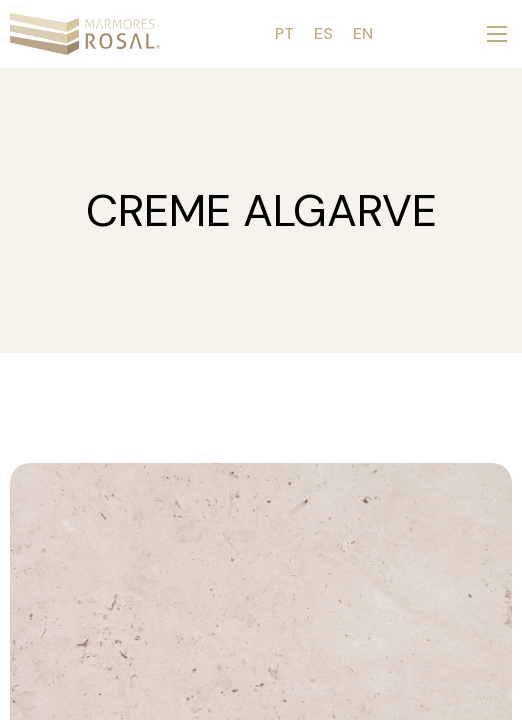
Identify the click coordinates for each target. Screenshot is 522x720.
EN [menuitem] (363, 33)
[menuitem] (284, 34)
